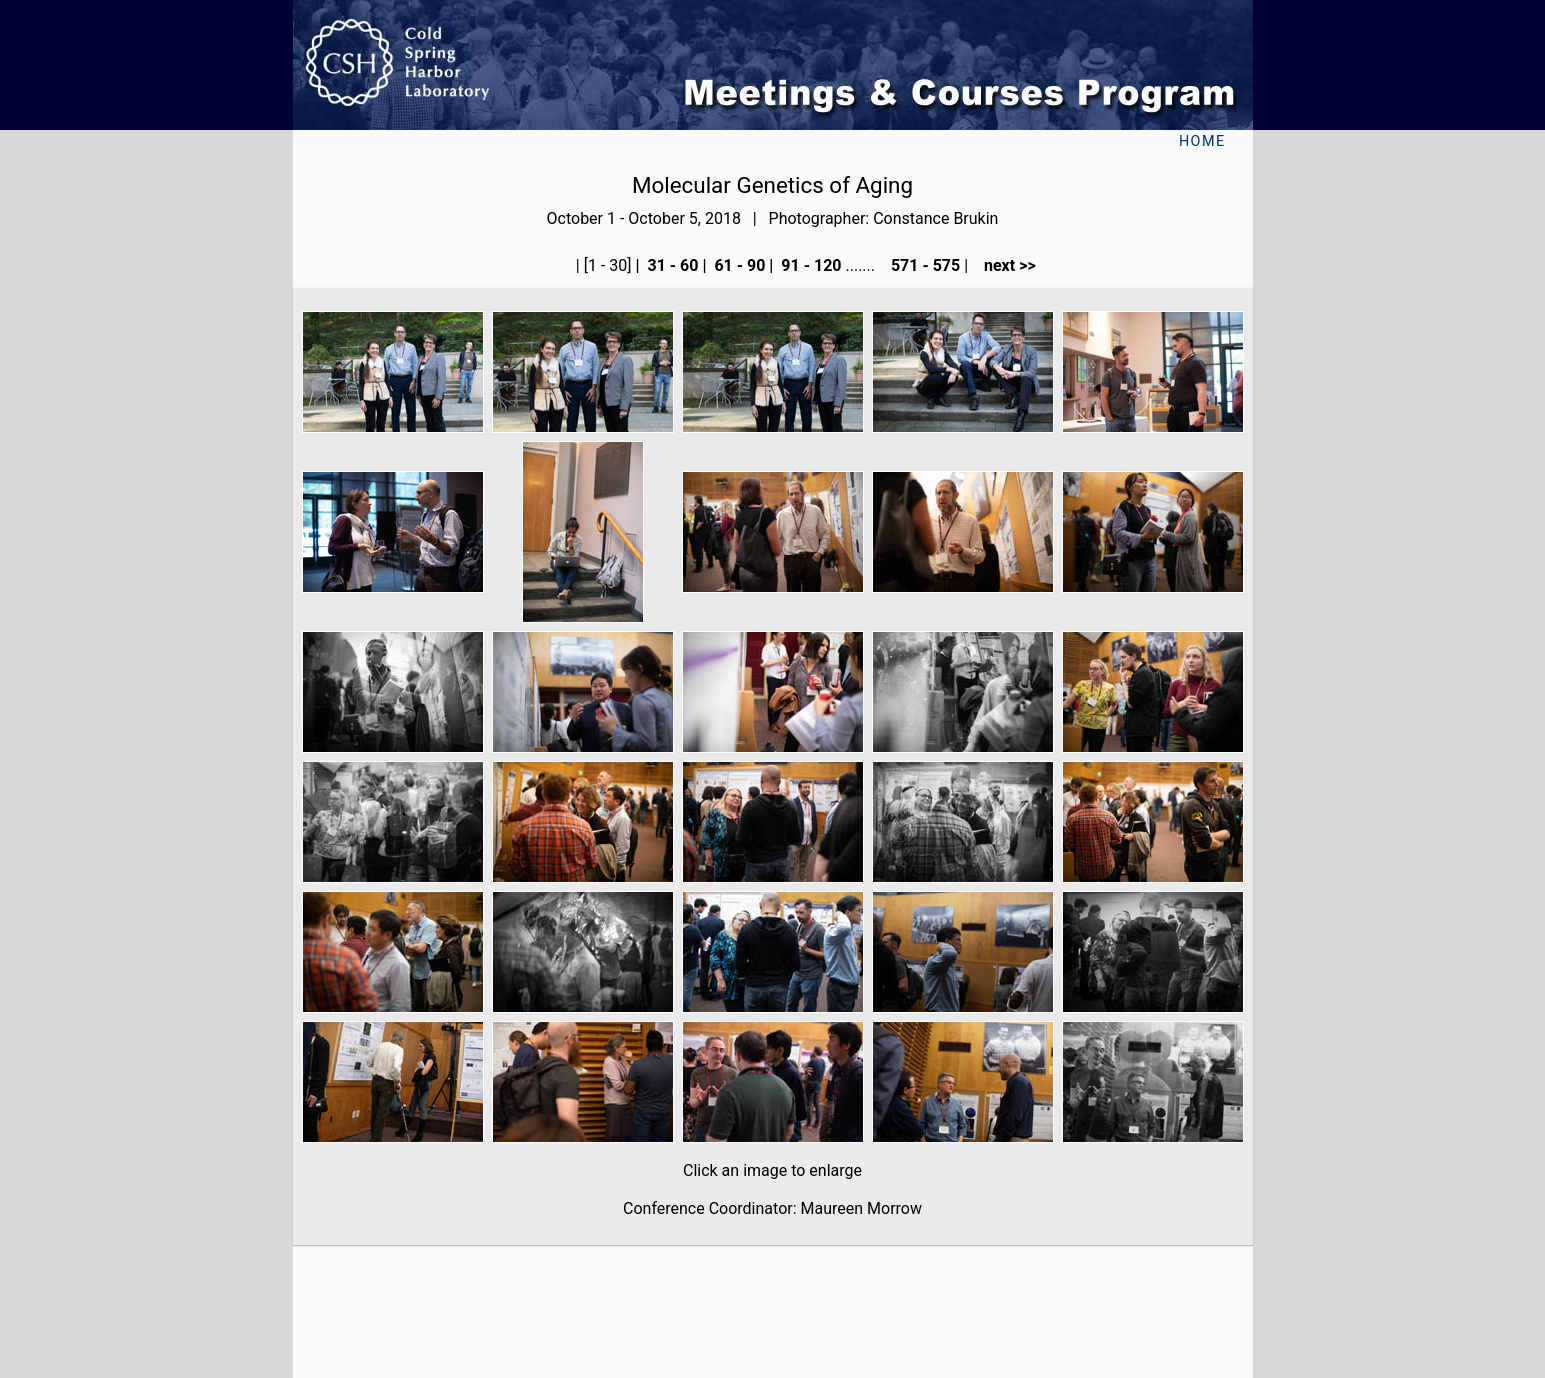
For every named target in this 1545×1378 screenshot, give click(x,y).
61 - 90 (737, 265)
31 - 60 (671, 265)
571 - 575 (923, 265)
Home (1202, 141)
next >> (1004, 265)
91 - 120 (809, 265)
